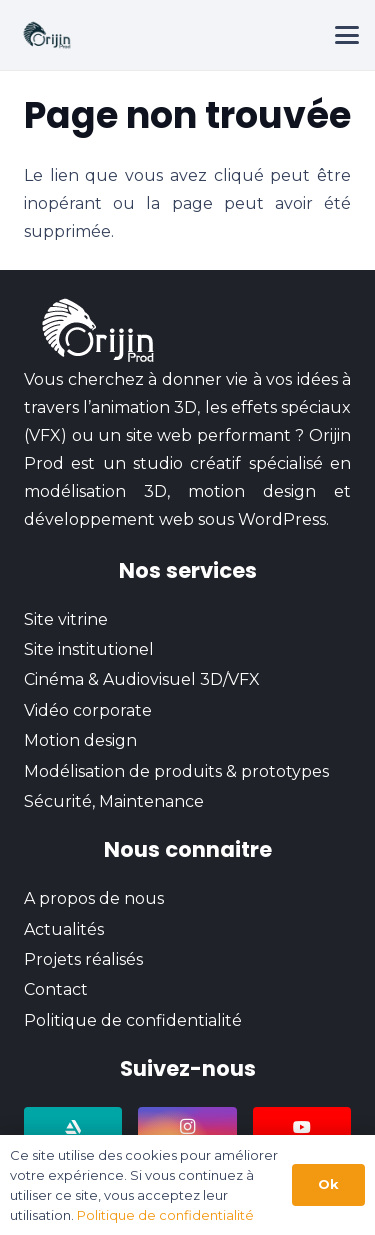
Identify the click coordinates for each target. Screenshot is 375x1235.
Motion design (80, 740)
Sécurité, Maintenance (114, 801)
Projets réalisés (83, 959)
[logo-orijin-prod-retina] (46, 35)
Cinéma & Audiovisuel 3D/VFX (142, 679)
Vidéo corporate (88, 710)
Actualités (64, 929)
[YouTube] (302, 1127)
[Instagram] (187, 1127)
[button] (347, 35)
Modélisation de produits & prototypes (176, 771)
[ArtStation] (73, 1127)
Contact (56, 989)
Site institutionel (89, 649)
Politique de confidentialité (133, 1020)
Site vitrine (66, 619)
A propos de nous (94, 898)
